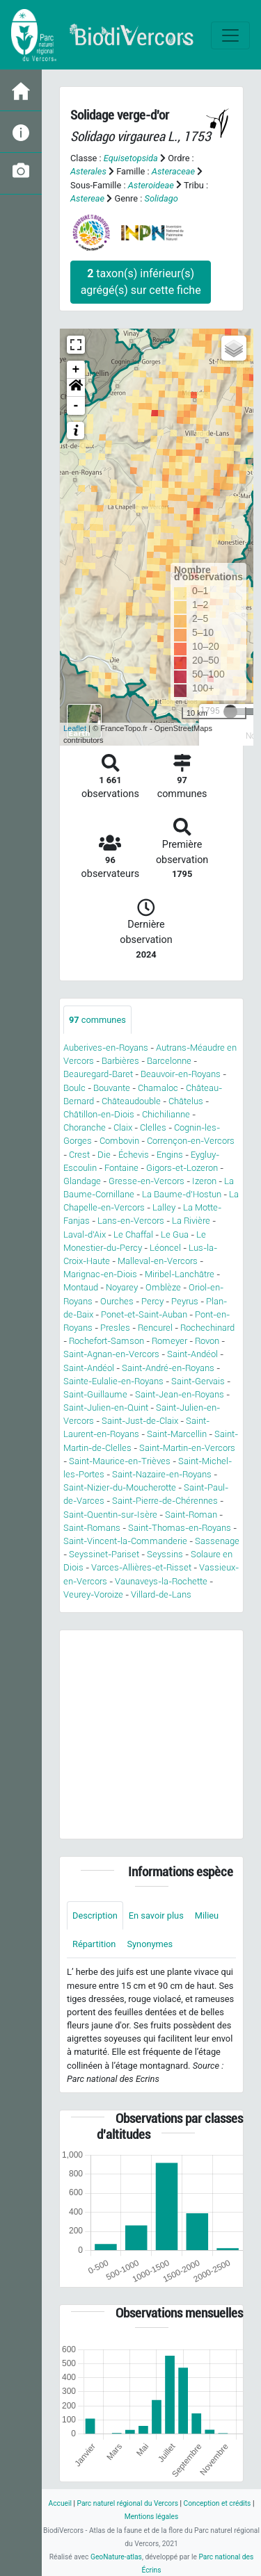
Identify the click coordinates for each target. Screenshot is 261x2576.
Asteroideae (151, 185)
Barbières (120, 1061)
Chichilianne (166, 1114)
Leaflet (74, 728)
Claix (122, 1127)
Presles (115, 1327)
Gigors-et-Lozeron (182, 1168)
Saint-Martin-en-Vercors (187, 1448)
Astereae (87, 198)
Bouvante (111, 1088)
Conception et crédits (217, 2503)
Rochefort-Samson (106, 1341)
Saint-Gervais (198, 1381)
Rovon (207, 1341)
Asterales (88, 171)
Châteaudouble (131, 1101)
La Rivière (191, 1220)
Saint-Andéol (192, 1354)
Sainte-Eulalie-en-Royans (113, 1381)
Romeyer (169, 1341)
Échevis (133, 1154)
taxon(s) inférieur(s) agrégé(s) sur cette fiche (141, 282)
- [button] (76, 405)
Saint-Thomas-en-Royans (179, 1528)
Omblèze (163, 1287)
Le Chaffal (133, 1234)
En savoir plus (156, 1915)
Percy (152, 1301)
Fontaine (121, 1168)
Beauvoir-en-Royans (181, 1074)
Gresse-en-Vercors (146, 1181)
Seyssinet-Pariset (104, 1554)
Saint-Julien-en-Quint (105, 1407)
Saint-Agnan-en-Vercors (111, 1354)
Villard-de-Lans (161, 1594)
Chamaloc (158, 1088)
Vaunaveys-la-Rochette (161, 1581)
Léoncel (165, 1247)
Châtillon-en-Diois (98, 1114)
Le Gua (175, 1234)
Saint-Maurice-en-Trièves (120, 1461)
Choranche (84, 1127)
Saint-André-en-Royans (168, 1368)
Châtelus (185, 1101)
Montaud (80, 1287)
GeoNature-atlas (116, 2556)
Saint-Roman (191, 1514)
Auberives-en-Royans (105, 1047)
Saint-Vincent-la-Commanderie (125, 1541)
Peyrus (184, 1301)
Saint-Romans (91, 1528)
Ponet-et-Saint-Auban (144, 1314)
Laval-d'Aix (84, 1234)
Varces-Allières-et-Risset (141, 1567)
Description (95, 1915)
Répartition (94, 1944)
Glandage (82, 1181)
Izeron (204, 1181)
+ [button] (76, 369)
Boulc (74, 1088)
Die (104, 1154)
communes (97, 1020)
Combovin (119, 1140)
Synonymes (150, 1944)
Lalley (163, 1207)
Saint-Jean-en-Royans (179, 1394)
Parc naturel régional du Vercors (127, 2503)
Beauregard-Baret (98, 1074)
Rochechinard (207, 1327)
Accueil (60, 2503)
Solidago (161, 198)
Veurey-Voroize (93, 1594)
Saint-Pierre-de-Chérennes (165, 1500)
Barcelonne (169, 1061)
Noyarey (122, 1287)
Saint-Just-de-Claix (140, 1421)
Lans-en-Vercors (130, 1220)
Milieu (207, 1915)
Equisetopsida (131, 158)
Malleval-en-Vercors (158, 1261)
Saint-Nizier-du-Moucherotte (119, 1487)
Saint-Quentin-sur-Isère (110, 1514)
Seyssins (165, 1554)
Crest (79, 1154)
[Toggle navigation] (230, 35)
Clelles (153, 1127)
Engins (170, 1154)
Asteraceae (173, 171)
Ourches (117, 1301)
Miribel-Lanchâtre (179, 1274)
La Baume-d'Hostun (181, 1194)
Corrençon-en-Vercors (191, 1140)
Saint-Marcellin (177, 1434)
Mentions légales (152, 2516)
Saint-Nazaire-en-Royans (162, 1474)
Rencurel (155, 1327)
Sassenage (217, 1541)
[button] (76, 388)
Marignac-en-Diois (100, 1274)
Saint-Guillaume (95, 1394)
